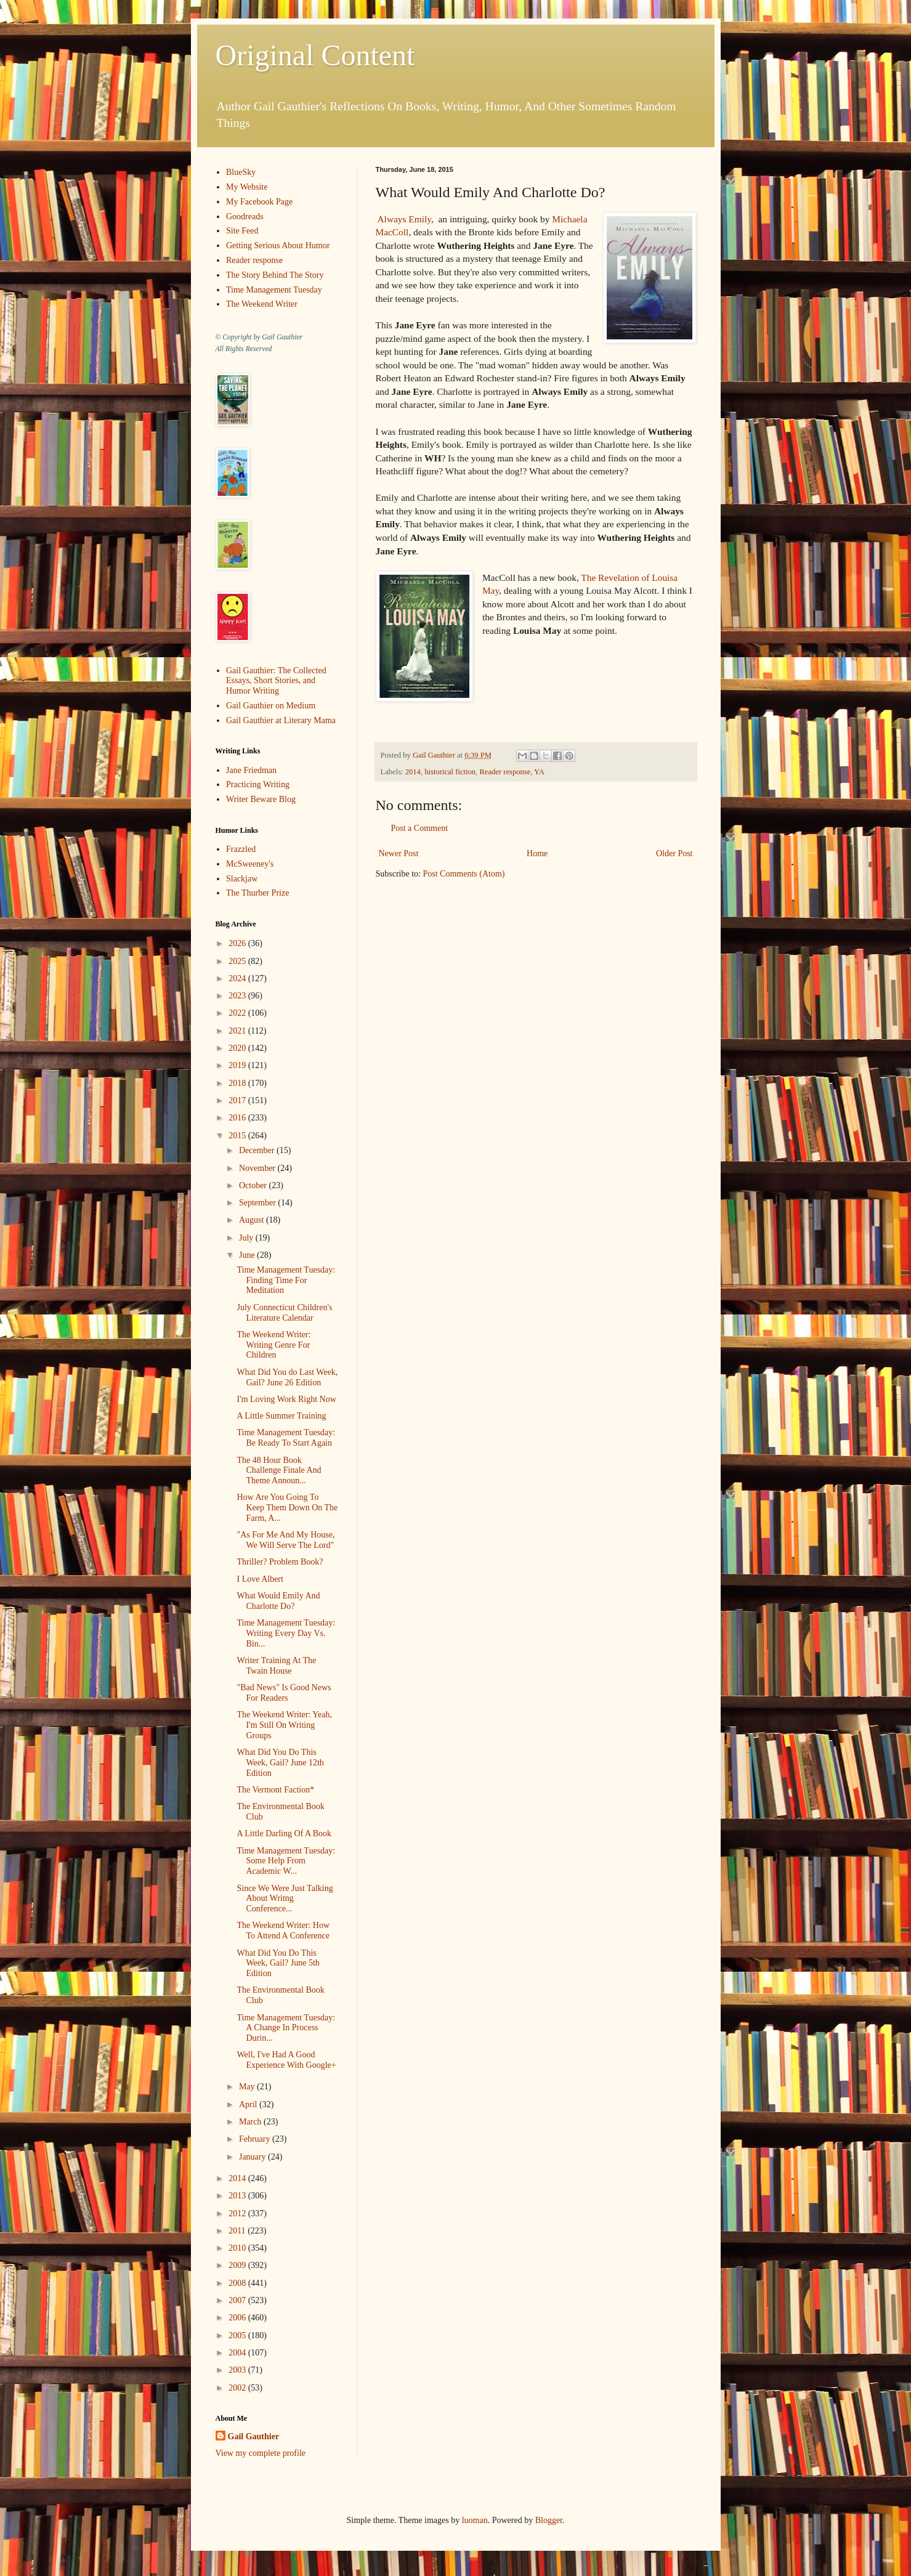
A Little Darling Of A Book (284, 1833)
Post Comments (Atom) (464, 873)
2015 (238, 1135)
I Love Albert (260, 1579)
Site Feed (242, 230)
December (258, 1150)
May (248, 2086)
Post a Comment (419, 828)
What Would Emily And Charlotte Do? (278, 1601)
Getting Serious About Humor (278, 245)
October (254, 1185)
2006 (238, 2317)
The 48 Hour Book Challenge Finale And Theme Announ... (279, 1471)
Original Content (315, 55)
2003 (238, 2370)
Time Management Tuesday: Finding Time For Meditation (286, 1280)
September (258, 1202)
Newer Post (399, 853)
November (258, 1168)
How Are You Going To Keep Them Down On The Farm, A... (287, 1508)
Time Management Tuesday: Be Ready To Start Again (286, 1438)
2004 (238, 2352)
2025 (238, 961)
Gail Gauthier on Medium (270, 705)
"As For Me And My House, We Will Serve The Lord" (285, 1540)
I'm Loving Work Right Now (286, 1399)
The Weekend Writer (262, 304)
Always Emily (404, 219)
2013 (238, 2195)
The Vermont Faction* (275, 1789)
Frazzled (241, 849)
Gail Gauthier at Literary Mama (281, 720)
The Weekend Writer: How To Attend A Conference (283, 1930)
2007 (238, 2300)
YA (539, 772)
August (252, 1220)
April (249, 2104)
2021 (238, 1030)
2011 (238, 2230)
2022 (238, 1013)
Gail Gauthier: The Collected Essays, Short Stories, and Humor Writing (276, 681)
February (255, 2139)
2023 (238, 995)
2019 (238, 1065)
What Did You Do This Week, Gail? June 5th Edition (278, 1963)
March (251, 2121)
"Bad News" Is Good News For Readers (284, 1693)
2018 (238, 1083)
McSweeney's (249, 864)
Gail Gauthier (254, 2436)
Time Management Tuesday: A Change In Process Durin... (286, 2028)
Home (537, 853)
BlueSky (241, 172)
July (247, 1237)
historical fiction (450, 772)
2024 (238, 978)
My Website (246, 187)
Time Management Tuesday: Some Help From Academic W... (286, 1861)
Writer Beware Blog (261, 799)
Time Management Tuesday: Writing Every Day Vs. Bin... (286, 1633)
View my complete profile (261, 2453)
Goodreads (245, 216)
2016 (238, 1117)
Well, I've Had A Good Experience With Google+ (286, 2060)
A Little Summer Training (281, 1415)
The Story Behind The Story (274, 275)
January (253, 2156)
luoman (475, 2520)
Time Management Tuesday (274, 289)
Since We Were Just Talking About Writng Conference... (285, 1899)
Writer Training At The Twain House (276, 1665)
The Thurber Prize (257, 892)
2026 (238, 943)
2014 (413, 772)
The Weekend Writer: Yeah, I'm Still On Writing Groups (284, 1725)
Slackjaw (241, 878)
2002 (238, 2387)
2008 (238, 2283)
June (248, 1255)
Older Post (674, 853)
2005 (238, 2335)
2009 (238, 2265)
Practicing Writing (257, 784)
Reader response (504, 772)
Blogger (548, 2520)
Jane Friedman (251, 770)
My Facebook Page (259, 201)
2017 (238, 1100)
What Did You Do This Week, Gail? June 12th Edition (280, 1763)
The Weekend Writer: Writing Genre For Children (273, 1345)
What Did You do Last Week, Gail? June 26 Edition (287, 1377)
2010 (238, 2248)
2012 (238, 2213)
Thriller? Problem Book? (280, 1561)
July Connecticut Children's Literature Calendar (284, 1312)
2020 (238, 1048)
